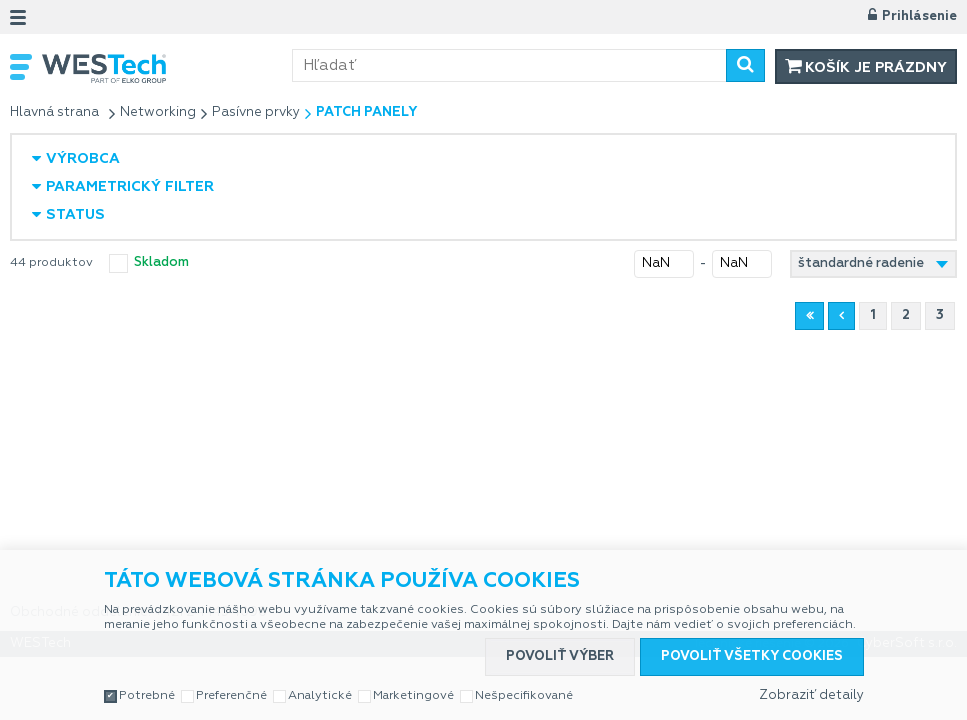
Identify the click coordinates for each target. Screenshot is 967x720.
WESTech (167, 68)
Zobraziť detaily (811, 695)
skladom (161, 262)
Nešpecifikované (524, 696)
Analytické (320, 696)
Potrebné (147, 696)
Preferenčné (231, 696)
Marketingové (413, 696)
